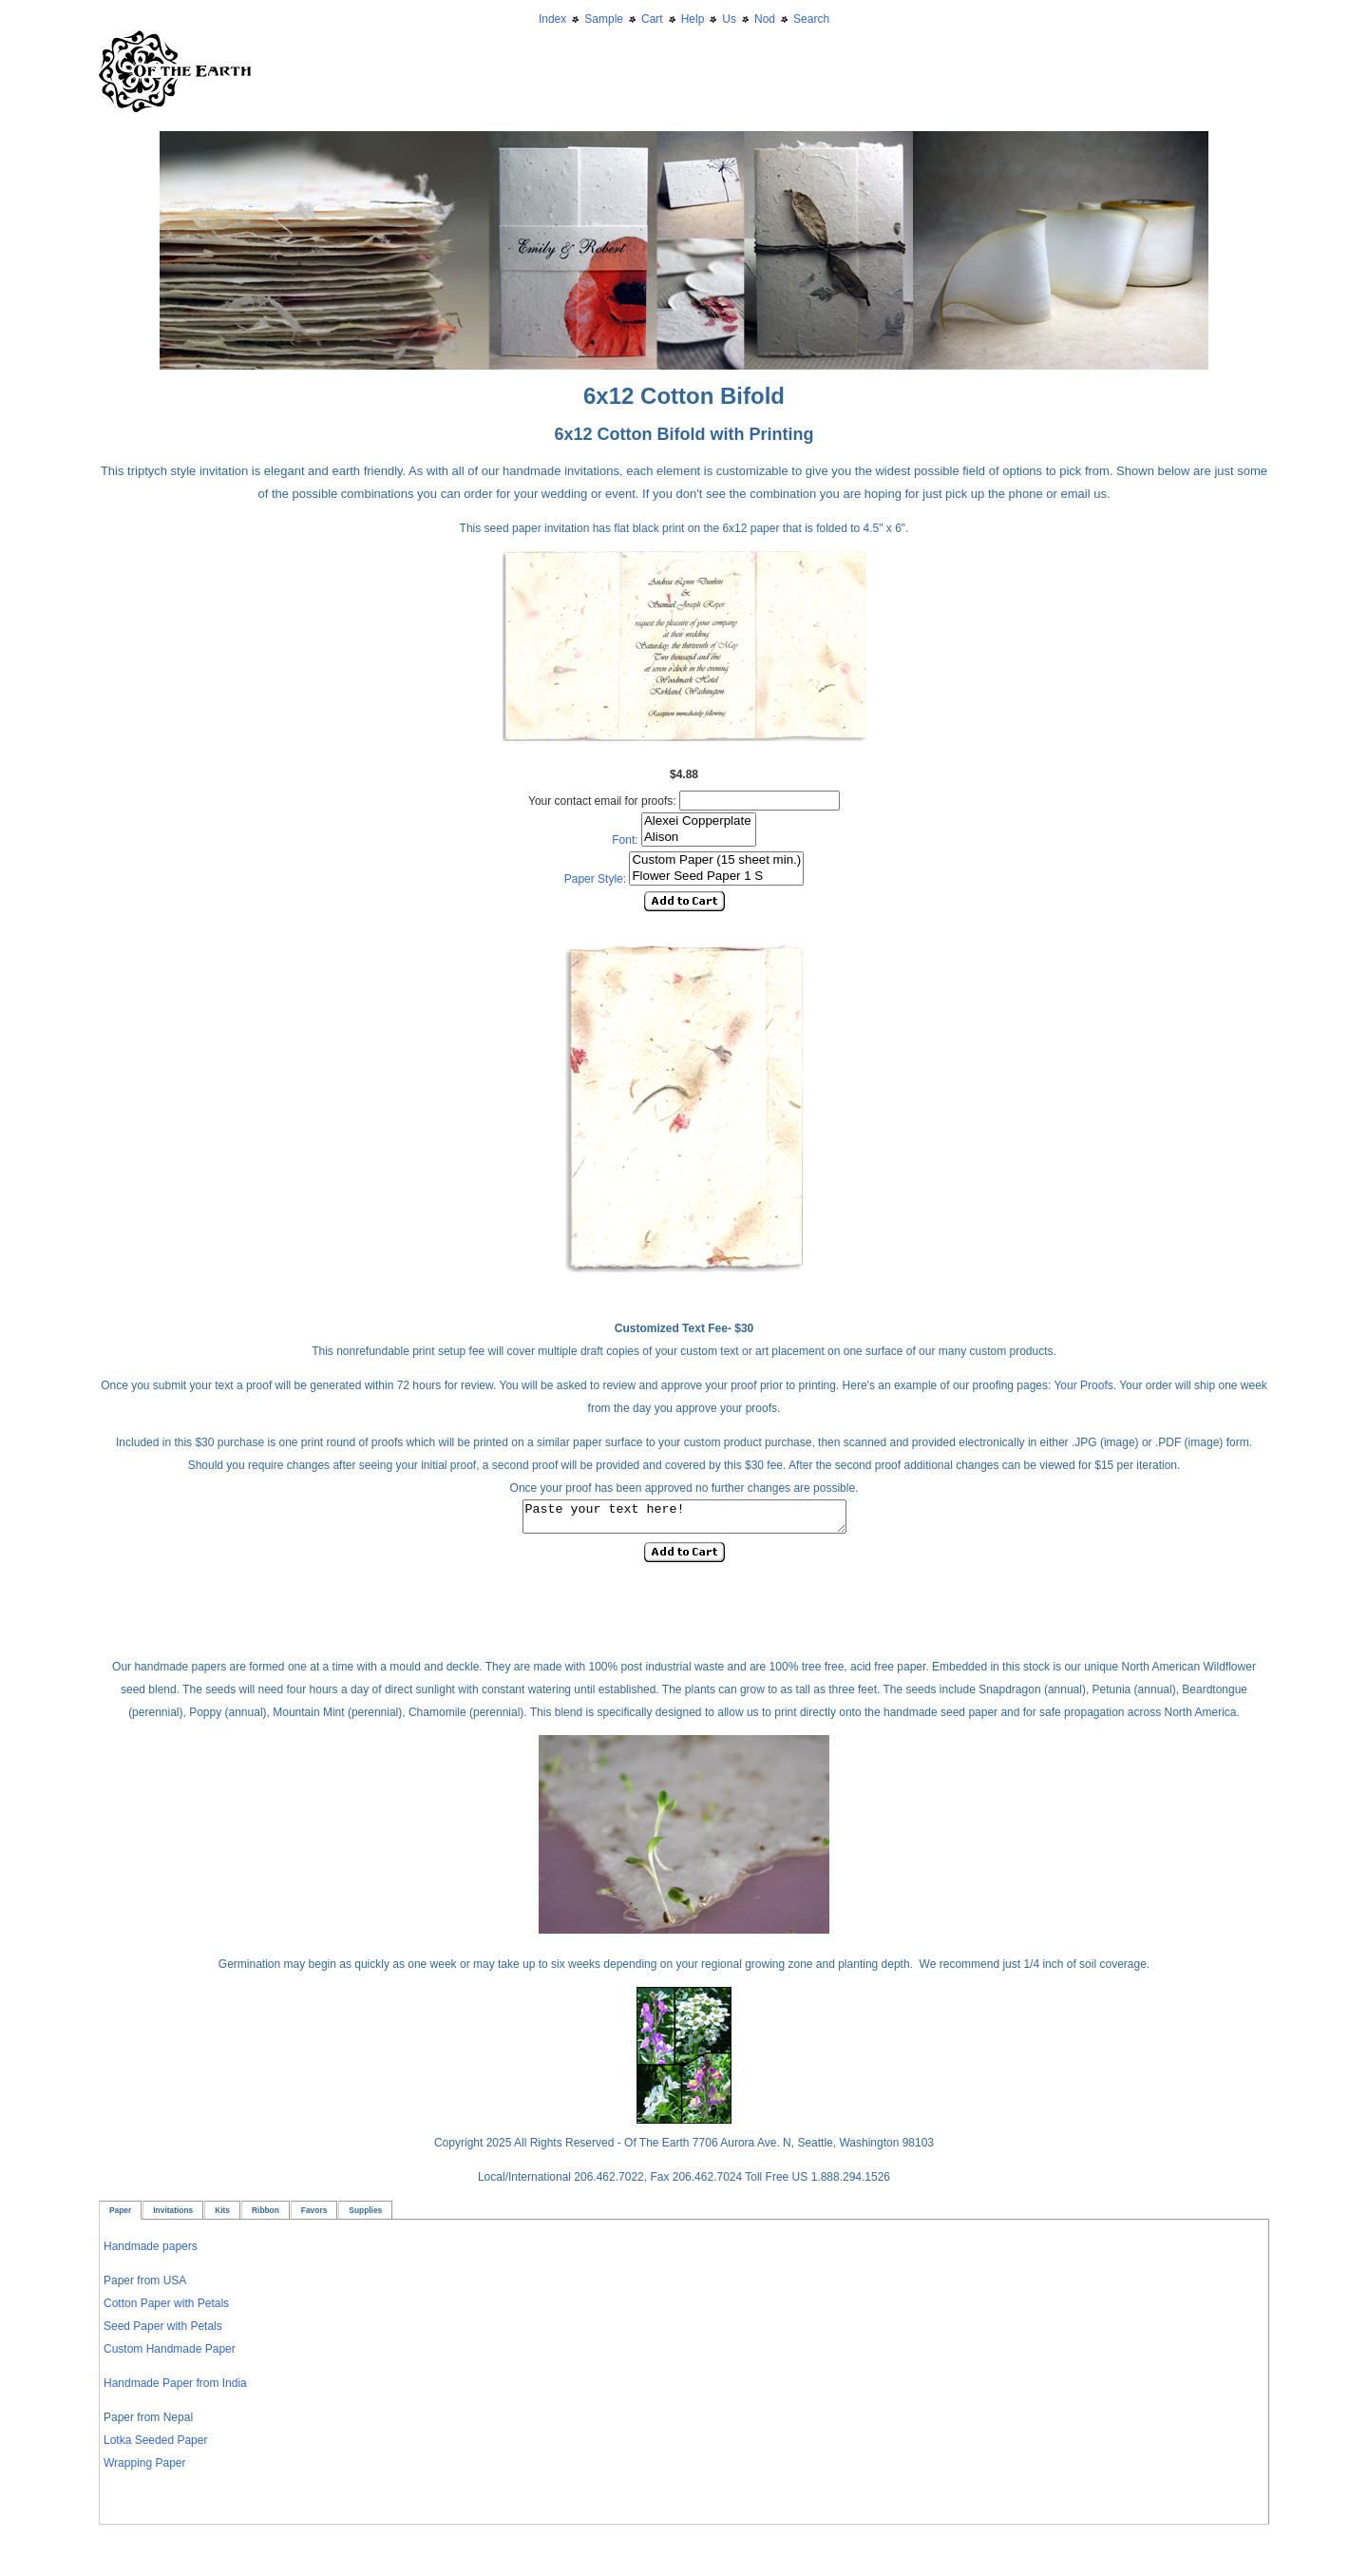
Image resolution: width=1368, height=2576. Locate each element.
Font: (624, 840)
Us (729, 19)
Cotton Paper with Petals (166, 2309)
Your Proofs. (1086, 1385)
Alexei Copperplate (698, 821)
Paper (120, 2216)
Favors (314, 2216)
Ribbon (265, 2216)
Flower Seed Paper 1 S (716, 876)
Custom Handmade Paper (170, 2354)
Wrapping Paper (145, 2468)
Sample (603, 19)
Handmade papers (151, 2252)
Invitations (173, 2216)
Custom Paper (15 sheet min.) (716, 860)
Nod (764, 19)
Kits (222, 2216)
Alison (698, 838)
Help (693, 19)
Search (811, 19)
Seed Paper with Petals (163, 2331)
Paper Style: (595, 879)
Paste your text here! (684, 1519)
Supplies (365, 2216)
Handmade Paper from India (175, 2388)
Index (552, 19)
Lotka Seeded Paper (155, 2445)
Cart (652, 19)
